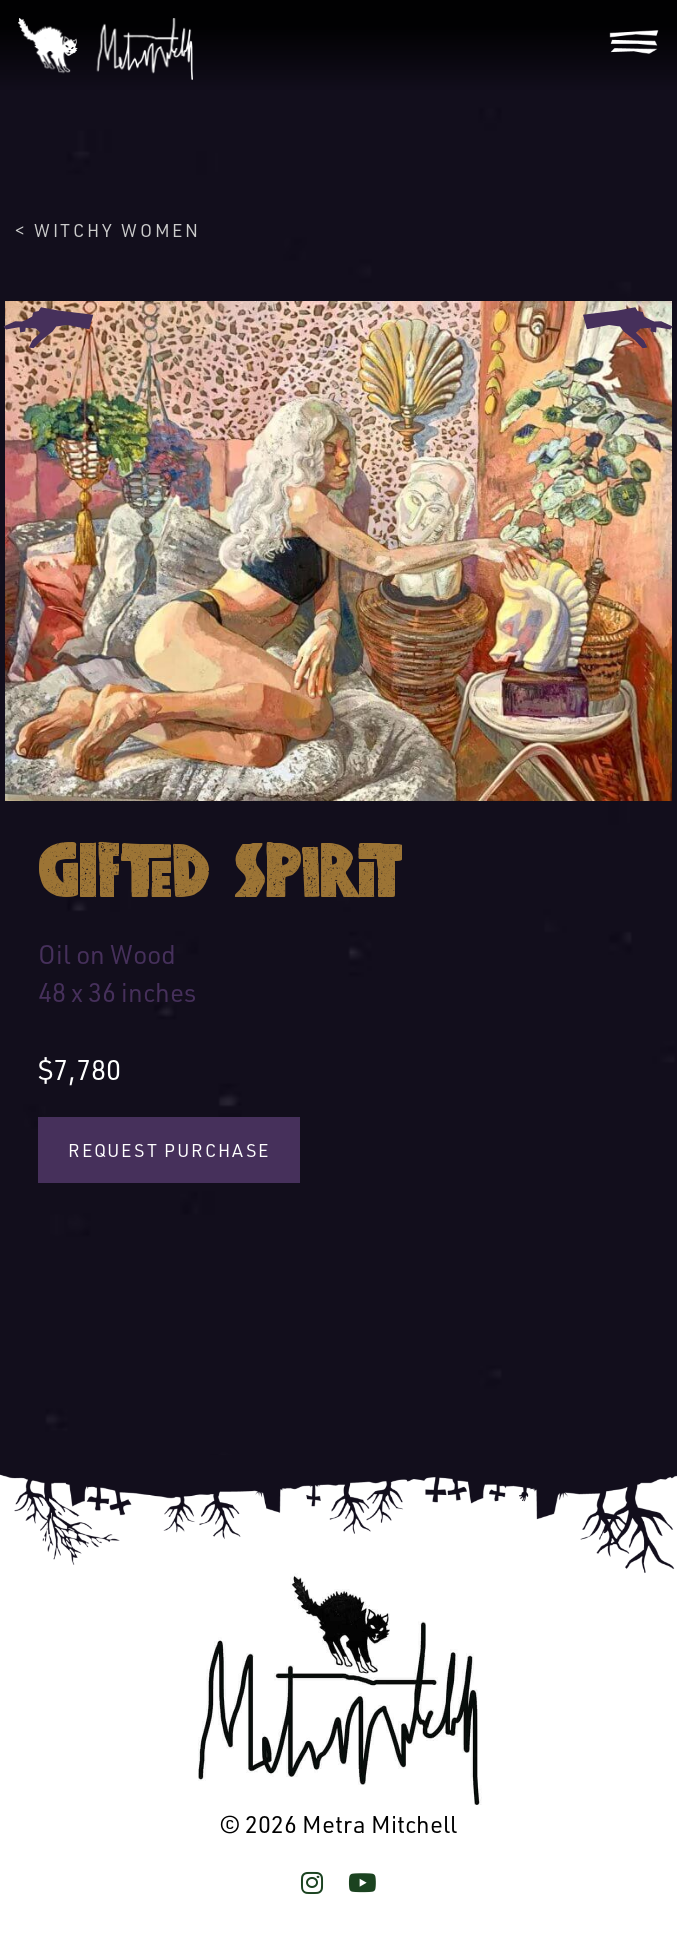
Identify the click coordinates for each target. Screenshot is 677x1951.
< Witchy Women (107, 230)
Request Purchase (169, 1150)
